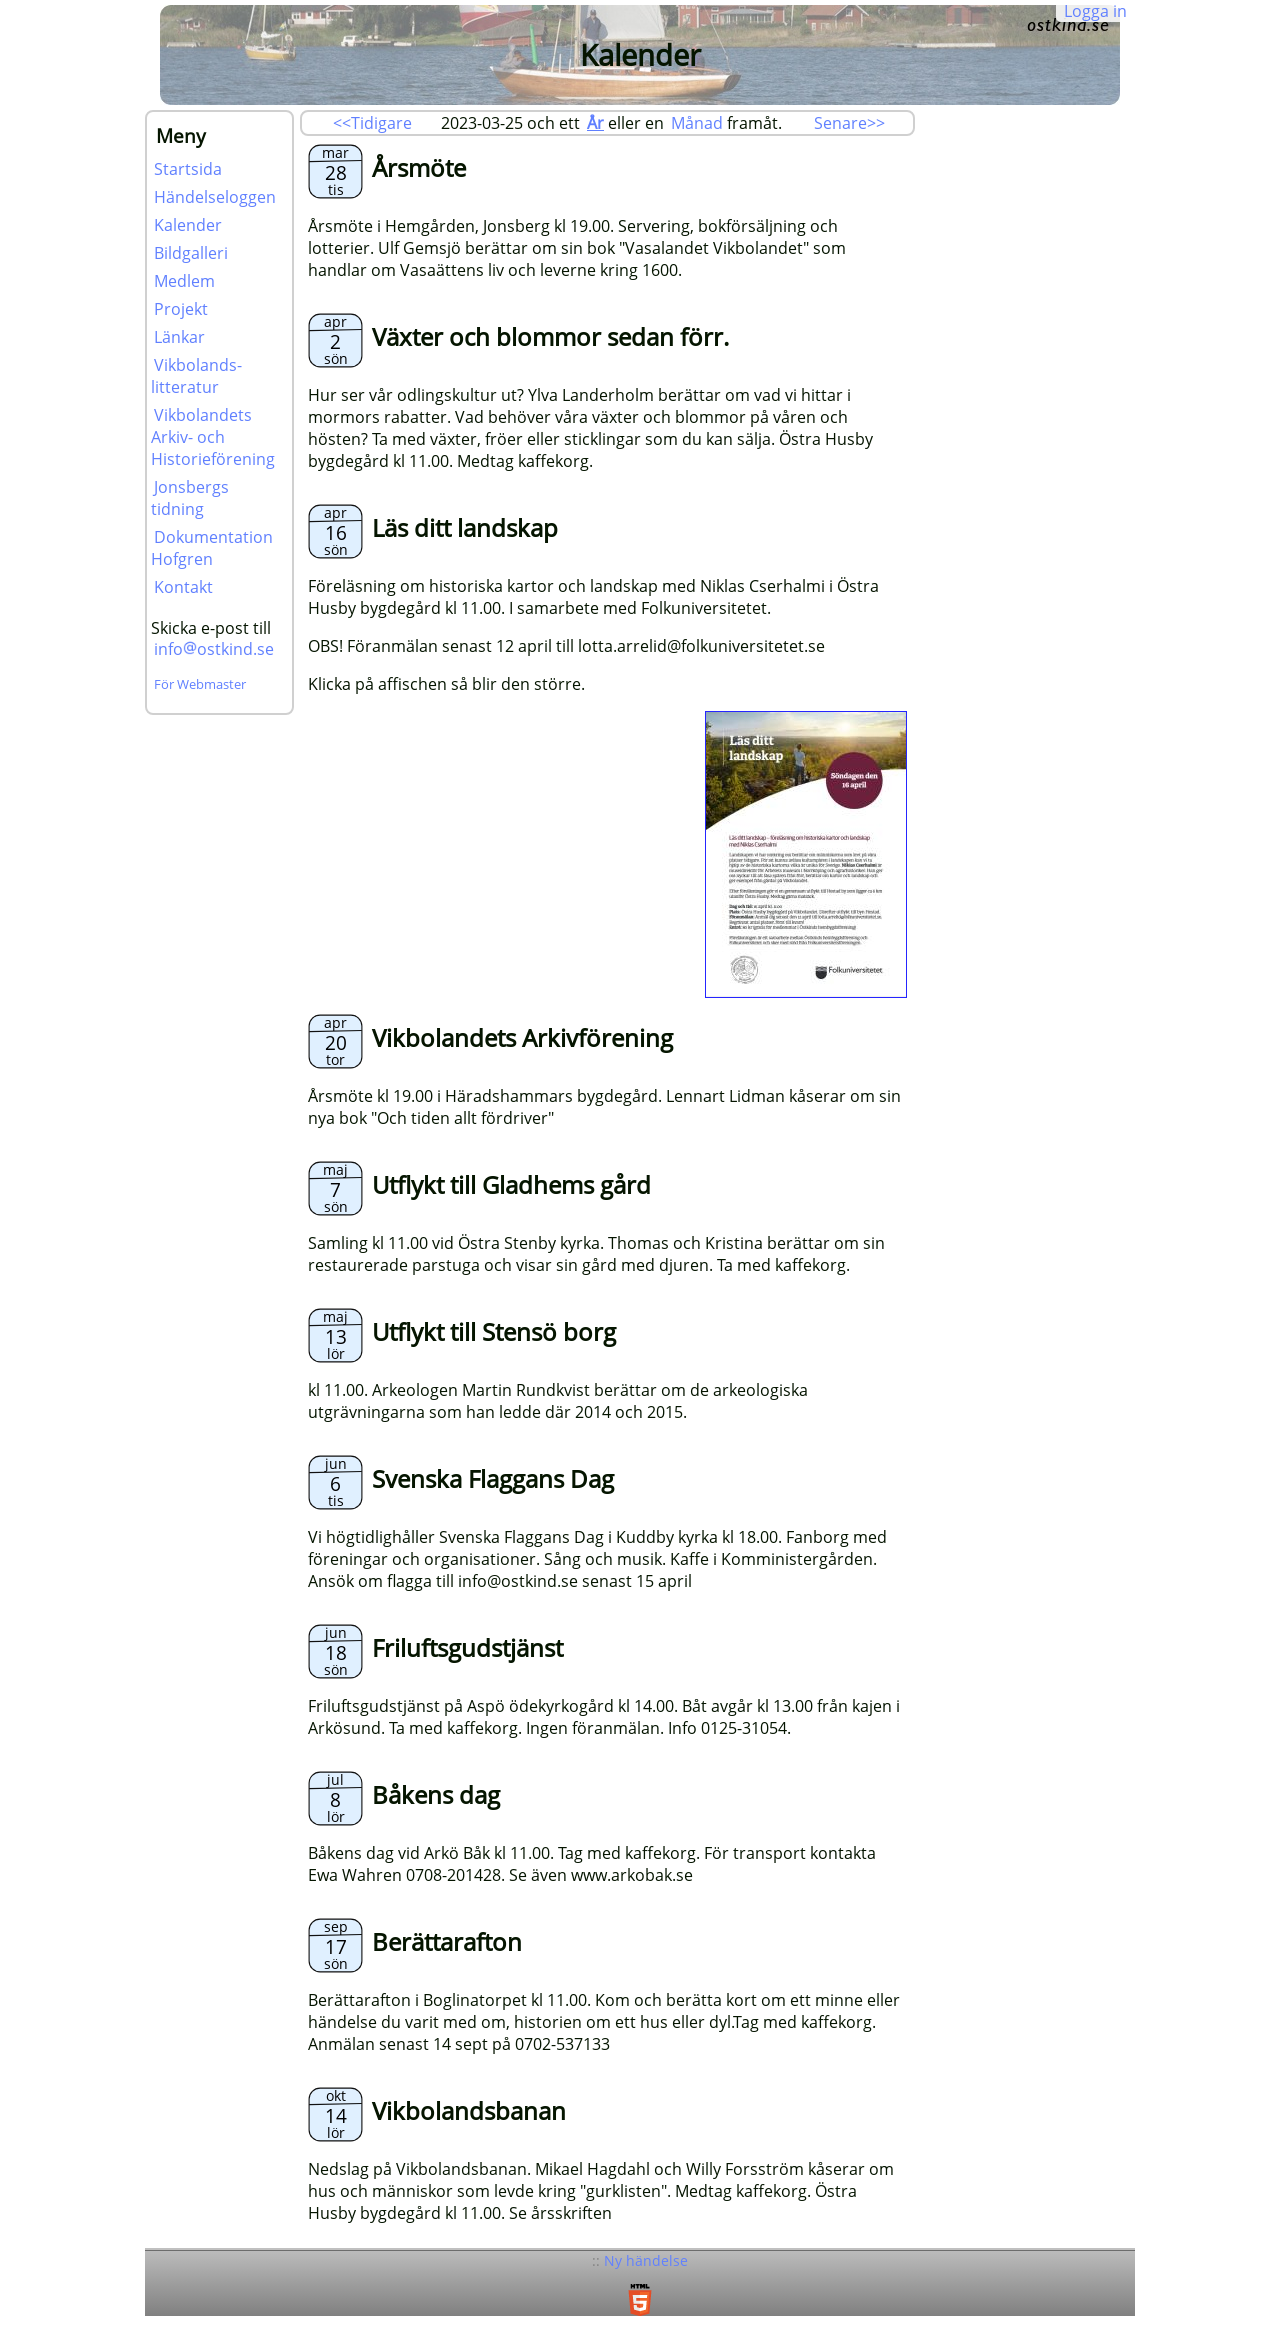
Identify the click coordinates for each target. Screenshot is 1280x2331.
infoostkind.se (214, 649)
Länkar (179, 337)
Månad (697, 123)
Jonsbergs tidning (190, 498)
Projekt (181, 309)
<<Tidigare (372, 123)
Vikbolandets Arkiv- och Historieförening (213, 437)
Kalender (188, 225)
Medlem (184, 281)
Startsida (188, 169)
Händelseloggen (215, 197)
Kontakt (183, 587)
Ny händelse (646, 2260)
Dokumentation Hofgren (212, 548)
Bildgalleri (191, 253)
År (595, 123)
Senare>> (849, 123)
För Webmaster (200, 684)
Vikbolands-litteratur (196, 376)
